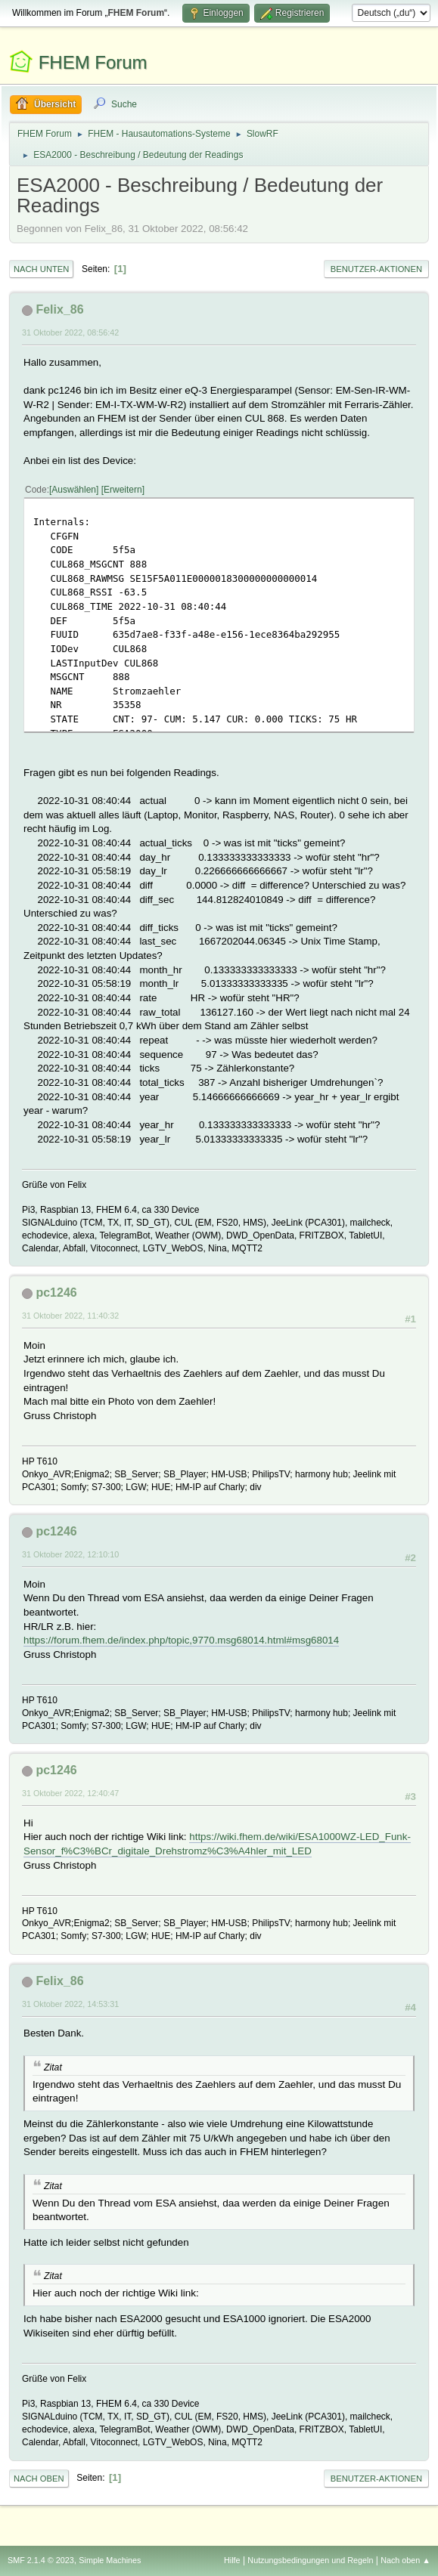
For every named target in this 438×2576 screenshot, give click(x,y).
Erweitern (123, 489)
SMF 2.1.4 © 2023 (41, 2560)
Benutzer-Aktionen (376, 269)
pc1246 (56, 1292)
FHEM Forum (93, 62)
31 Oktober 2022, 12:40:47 (70, 1793)
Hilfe (232, 2560)
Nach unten (41, 269)
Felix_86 (59, 309)
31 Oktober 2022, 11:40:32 (70, 1315)
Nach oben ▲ (405, 2560)
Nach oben (39, 2478)
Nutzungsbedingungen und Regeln (310, 2560)
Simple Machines (110, 2560)
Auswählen (73, 489)
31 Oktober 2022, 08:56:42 (70, 332)
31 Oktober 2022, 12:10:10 (70, 1554)
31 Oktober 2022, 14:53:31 (70, 2004)
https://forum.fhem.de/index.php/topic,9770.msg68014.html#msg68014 (181, 1640)
